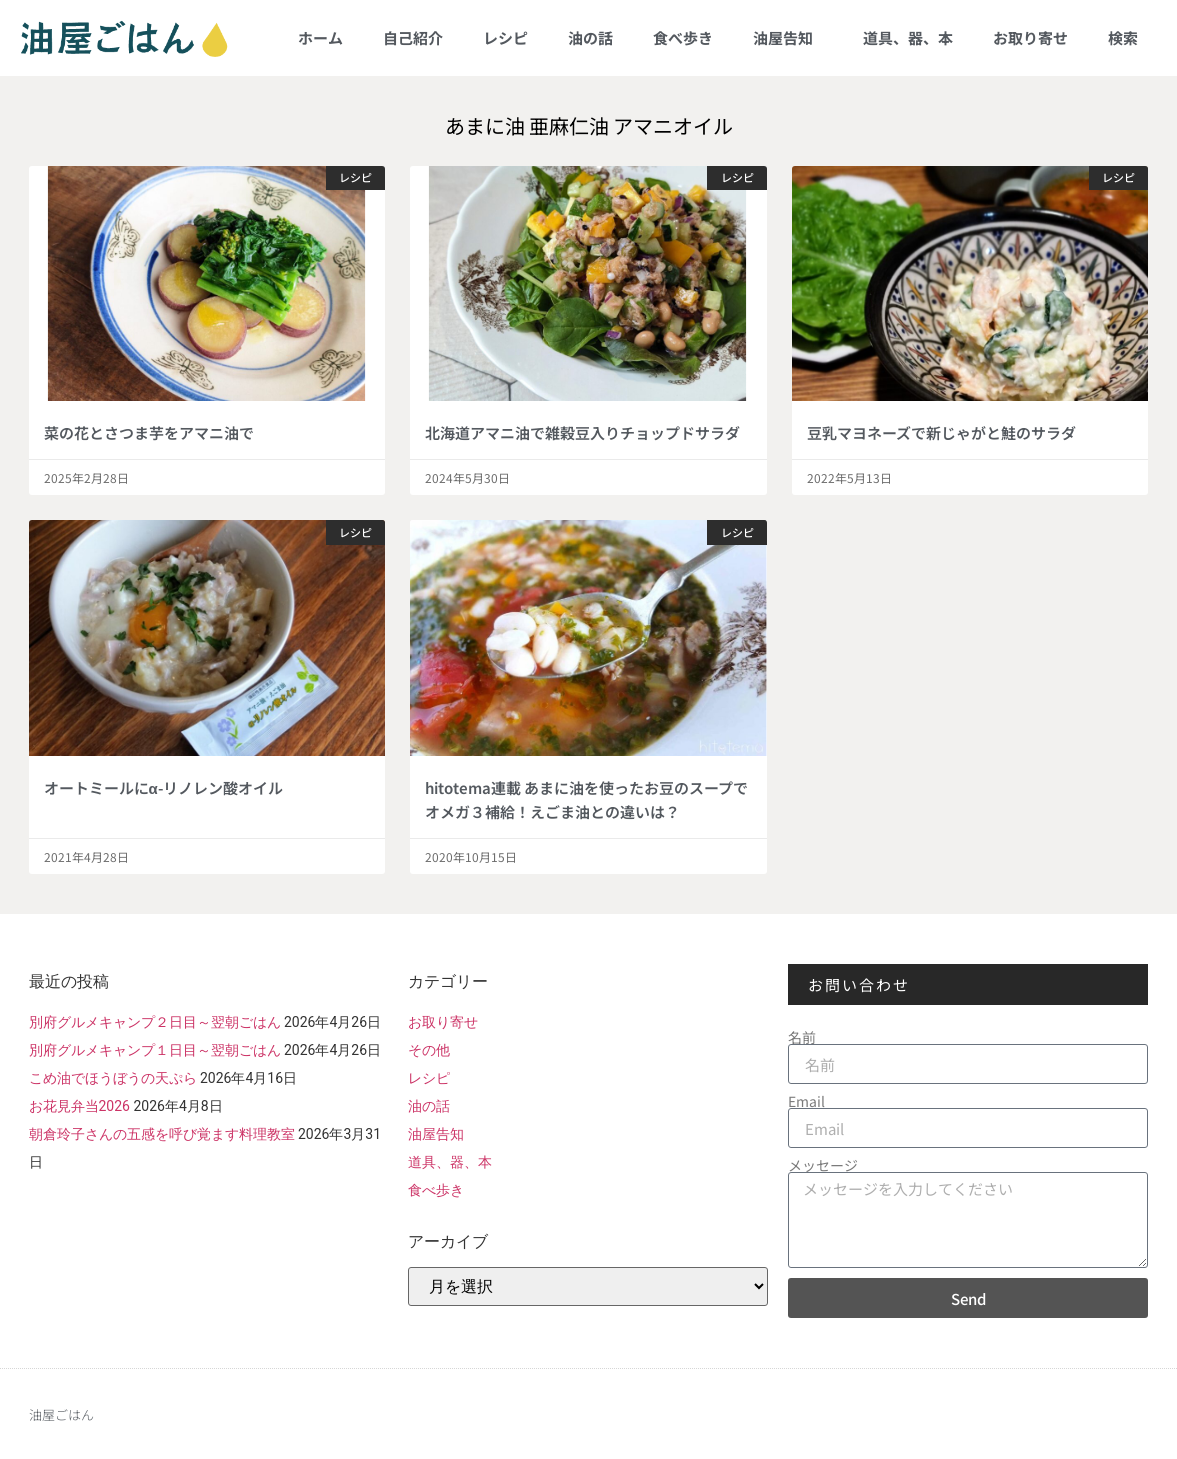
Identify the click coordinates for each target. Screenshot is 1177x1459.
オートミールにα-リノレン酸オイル (163, 787)
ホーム (320, 37)
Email (806, 1101)
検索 (1123, 37)
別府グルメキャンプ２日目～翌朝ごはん (155, 1022)
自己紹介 (413, 37)
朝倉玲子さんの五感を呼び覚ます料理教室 (162, 1134)
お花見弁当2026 (79, 1106)
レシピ (505, 37)
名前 (802, 1037)
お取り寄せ (1030, 37)
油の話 (590, 37)
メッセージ (823, 1165)
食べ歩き (683, 37)
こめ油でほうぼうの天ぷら (113, 1078)
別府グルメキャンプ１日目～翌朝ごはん (155, 1050)
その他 (429, 1050)
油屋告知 (788, 37)
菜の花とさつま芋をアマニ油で (149, 432)
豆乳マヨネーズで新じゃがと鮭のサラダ (941, 432)
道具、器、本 (908, 37)
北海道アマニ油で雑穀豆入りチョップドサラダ (582, 432)
